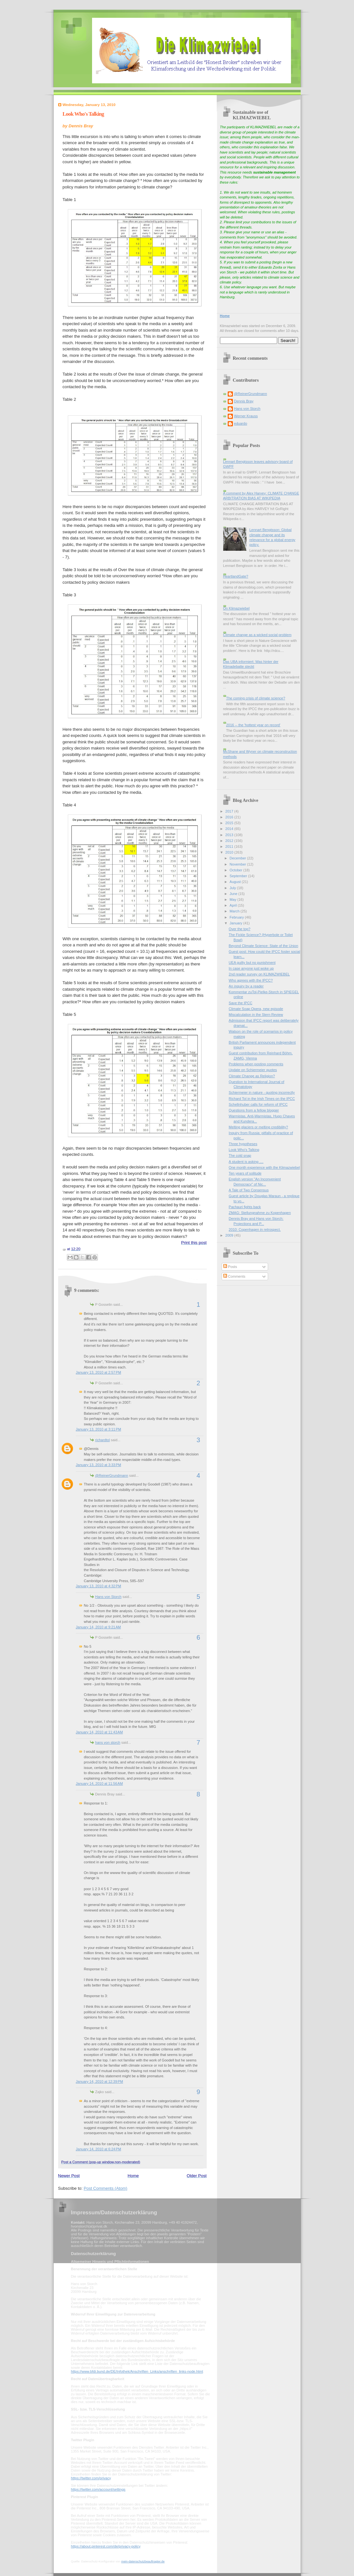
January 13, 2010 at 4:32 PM (98, 1586)
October (236, 870)
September (239, 876)
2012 (229, 841)
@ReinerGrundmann (111, 1475)
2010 (229, 852)
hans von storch (107, 1742)
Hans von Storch (108, 1597)
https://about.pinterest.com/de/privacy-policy (106, 2546)
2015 (229, 823)
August (236, 882)
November (238, 864)
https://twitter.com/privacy (91, 2478)
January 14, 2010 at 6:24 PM (98, 2149)
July (233, 888)
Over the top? (239, 929)
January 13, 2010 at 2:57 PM (98, 1372)
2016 (229, 817)
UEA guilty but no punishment (252, 962)
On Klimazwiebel (236, 608)
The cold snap (240, 1155)
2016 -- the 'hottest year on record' (253, 725)
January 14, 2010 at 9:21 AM (98, 1627)
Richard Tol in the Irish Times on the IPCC (262, 1099)
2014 (229, 829)
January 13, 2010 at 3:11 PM (98, 1429)
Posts (230, 1267)
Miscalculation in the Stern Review (256, 1015)
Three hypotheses (243, 1144)
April (234, 905)
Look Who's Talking (83, 114)
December (238, 858)
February (237, 917)
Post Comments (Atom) (105, 2188)
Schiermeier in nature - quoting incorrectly (262, 1092)
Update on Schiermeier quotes (253, 1070)
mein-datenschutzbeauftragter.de (142, 2561)
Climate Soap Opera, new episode (256, 1009)
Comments (234, 1276)
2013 (229, 835)
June (234, 894)
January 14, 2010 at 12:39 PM (99, 2081)
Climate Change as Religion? (252, 1076)
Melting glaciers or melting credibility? (258, 1127)
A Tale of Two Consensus (249, 1190)
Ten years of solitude (245, 1173)
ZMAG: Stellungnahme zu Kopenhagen (260, 1213)
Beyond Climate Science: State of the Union (263, 946)
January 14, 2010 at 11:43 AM (99, 1732)
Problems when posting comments (256, 1064)
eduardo (240, 423)
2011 (229, 846)
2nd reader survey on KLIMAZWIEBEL (259, 974)
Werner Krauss (246, 416)
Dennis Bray (244, 401)
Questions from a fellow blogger (254, 1110)
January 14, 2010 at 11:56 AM (99, 1783)
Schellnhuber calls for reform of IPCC (258, 1104)
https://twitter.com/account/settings (98, 2489)
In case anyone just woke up (251, 968)
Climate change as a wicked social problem (257, 635)
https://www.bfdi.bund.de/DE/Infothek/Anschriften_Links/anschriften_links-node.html (137, 2371)
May (233, 899)
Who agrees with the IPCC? (251, 980)
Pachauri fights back (245, 1207)
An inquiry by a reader (246, 986)
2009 (229, 1235)
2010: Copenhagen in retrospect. (255, 1229)
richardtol (102, 1440)
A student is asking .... (246, 1162)
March (235, 911)
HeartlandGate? (235, 576)
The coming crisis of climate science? (255, 698)
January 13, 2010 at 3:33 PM (98, 1465)
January (236, 923)
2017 (229, 811)
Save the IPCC (240, 1003)
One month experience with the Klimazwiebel (264, 1167)
